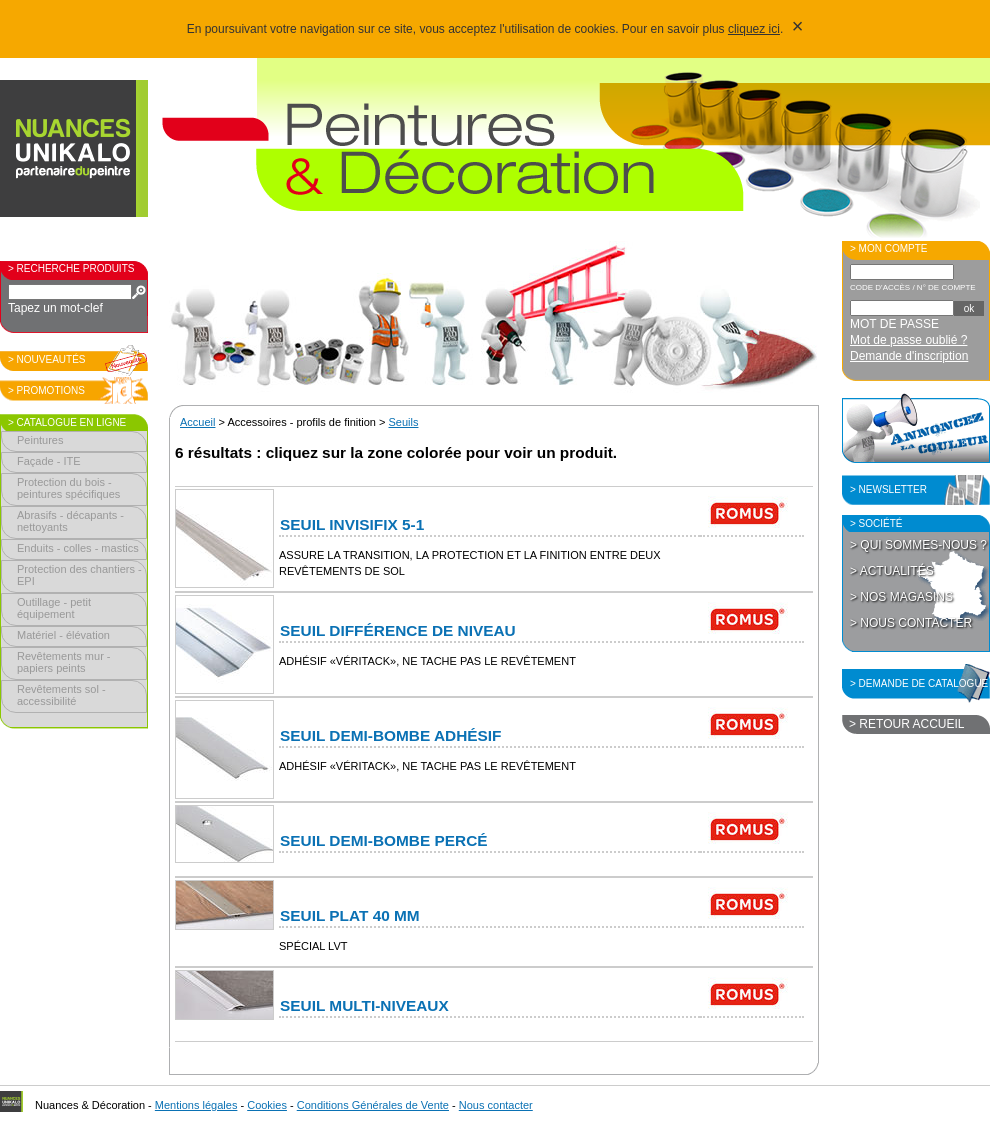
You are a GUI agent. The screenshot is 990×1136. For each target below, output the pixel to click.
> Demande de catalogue (919, 683)
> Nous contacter (911, 623)
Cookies (267, 1105)
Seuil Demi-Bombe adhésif (390, 735)
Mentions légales (196, 1105)
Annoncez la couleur (916, 428)
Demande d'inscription (909, 356)
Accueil (197, 422)
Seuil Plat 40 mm (350, 915)
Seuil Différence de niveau (398, 630)
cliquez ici (754, 29)
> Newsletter (888, 489)
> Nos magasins (901, 597)
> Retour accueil (906, 724)
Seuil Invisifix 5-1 (352, 524)
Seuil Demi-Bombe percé (384, 840)
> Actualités (892, 571)
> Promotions (46, 390)
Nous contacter (496, 1105)
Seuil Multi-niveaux (364, 1005)
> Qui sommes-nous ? (918, 545)
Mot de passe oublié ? (908, 340)
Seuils (404, 422)
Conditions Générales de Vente (373, 1105)
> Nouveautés (47, 359)
